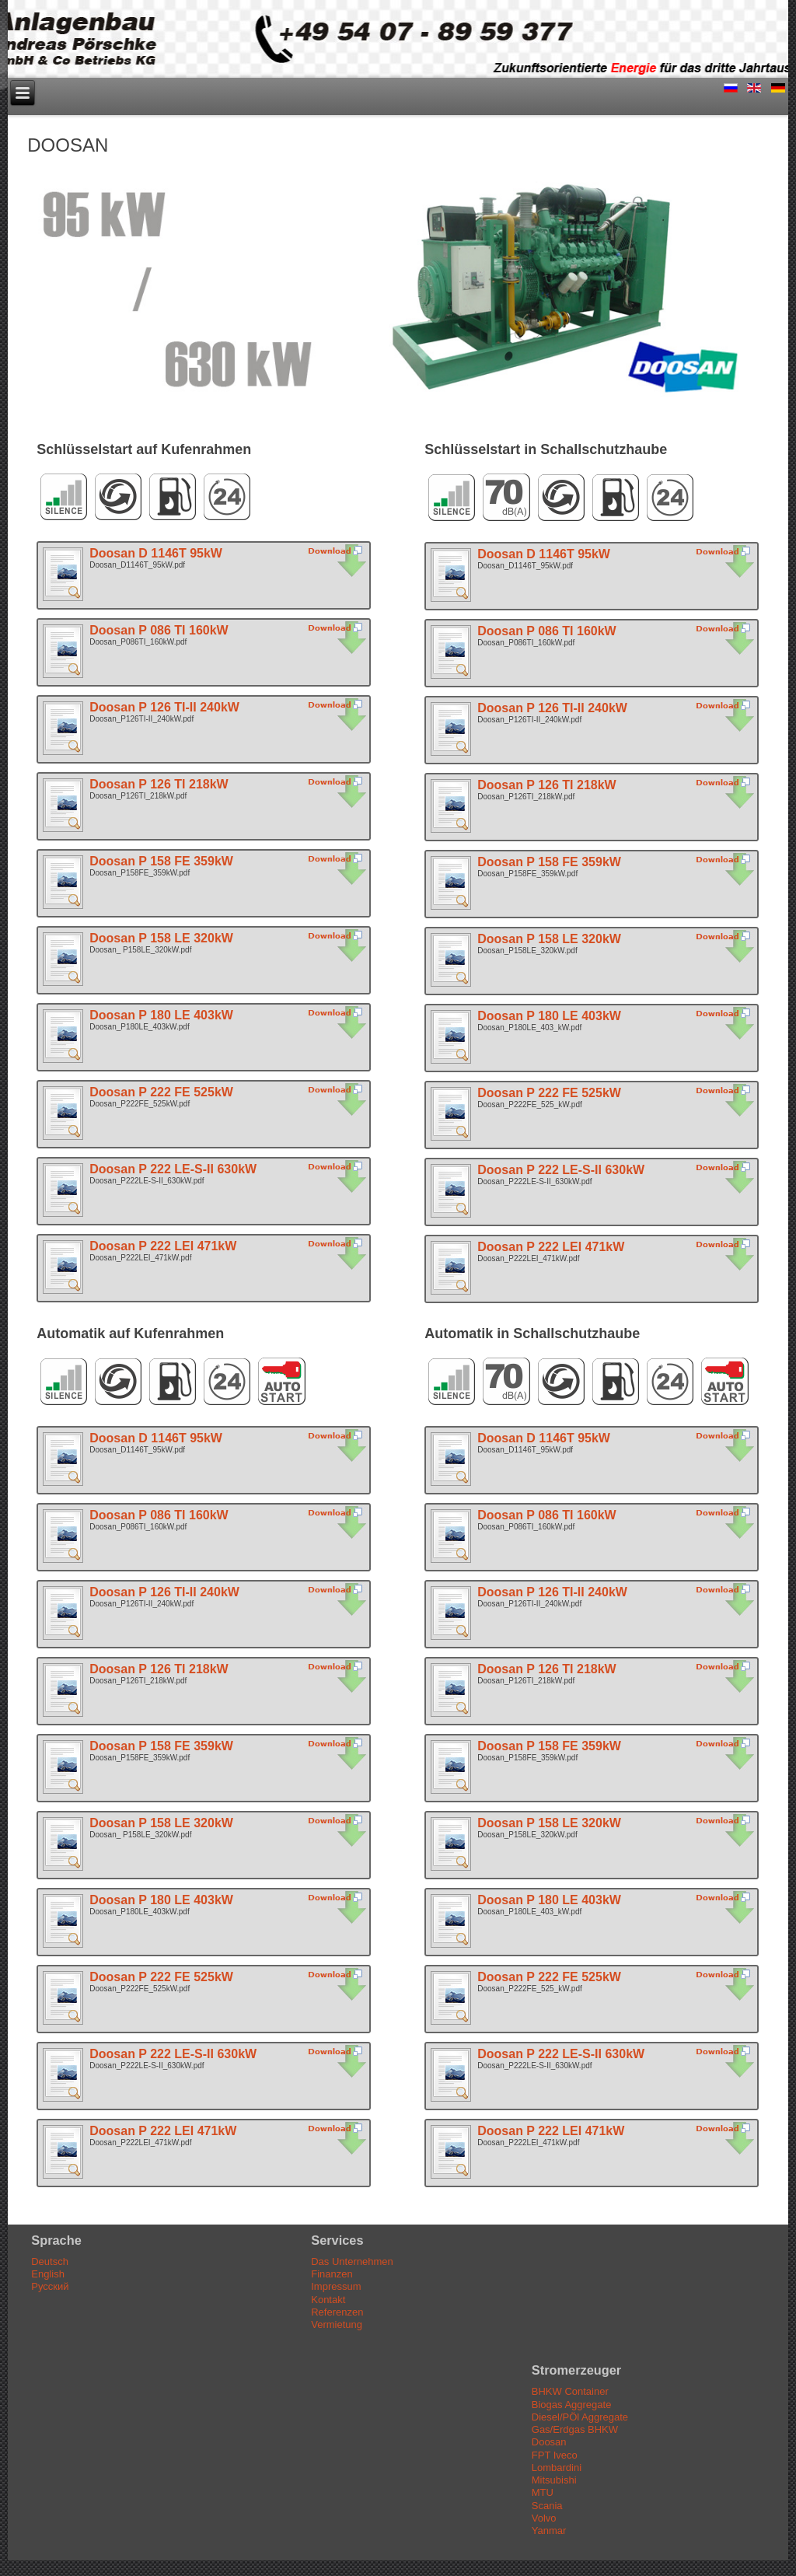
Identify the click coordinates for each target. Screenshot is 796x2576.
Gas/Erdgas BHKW (575, 2429)
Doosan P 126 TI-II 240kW (164, 707)
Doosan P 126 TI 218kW (158, 784)
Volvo (544, 2518)
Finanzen (331, 2274)
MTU (542, 2492)
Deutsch (49, 2261)
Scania (547, 2505)
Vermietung (336, 2324)
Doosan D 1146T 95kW (155, 553)
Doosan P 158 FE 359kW (161, 861)
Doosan (549, 2442)
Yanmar (549, 2530)
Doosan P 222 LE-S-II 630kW (173, 1169)
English (48, 2274)
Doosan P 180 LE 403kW (161, 1015)
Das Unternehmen (352, 2261)
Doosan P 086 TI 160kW (158, 630)
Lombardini (556, 2467)
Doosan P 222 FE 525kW (161, 1092)
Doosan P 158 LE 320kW (161, 938)
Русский (49, 2286)
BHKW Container (570, 2391)
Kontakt (328, 2299)
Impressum (336, 2286)
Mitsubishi (554, 2480)
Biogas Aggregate (572, 2404)
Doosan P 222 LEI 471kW (162, 1246)
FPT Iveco (555, 2455)
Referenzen (337, 2312)
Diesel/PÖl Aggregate (580, 2417)
